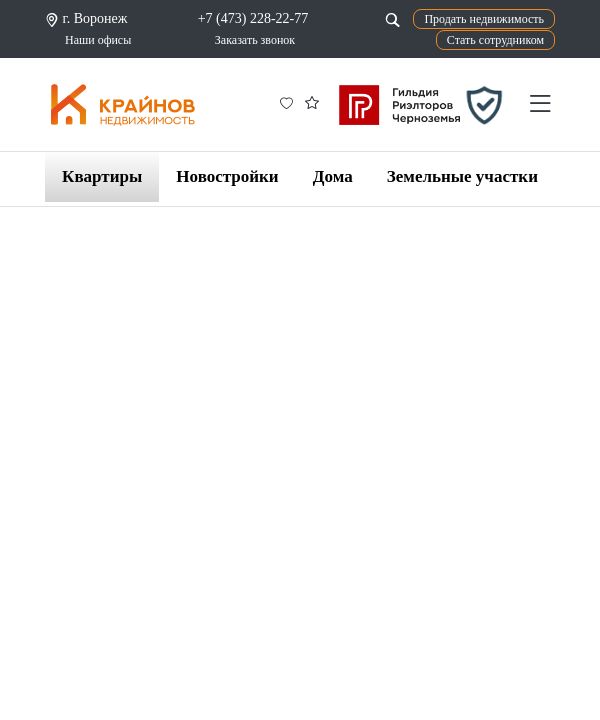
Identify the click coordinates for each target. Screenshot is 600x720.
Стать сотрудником (495, 40)
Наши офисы (98, 40)
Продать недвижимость (484, 19)
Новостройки (227, 176)
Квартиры (102, 176)
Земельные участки (462, 176)
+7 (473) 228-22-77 (253, 18)
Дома (333, 176)
